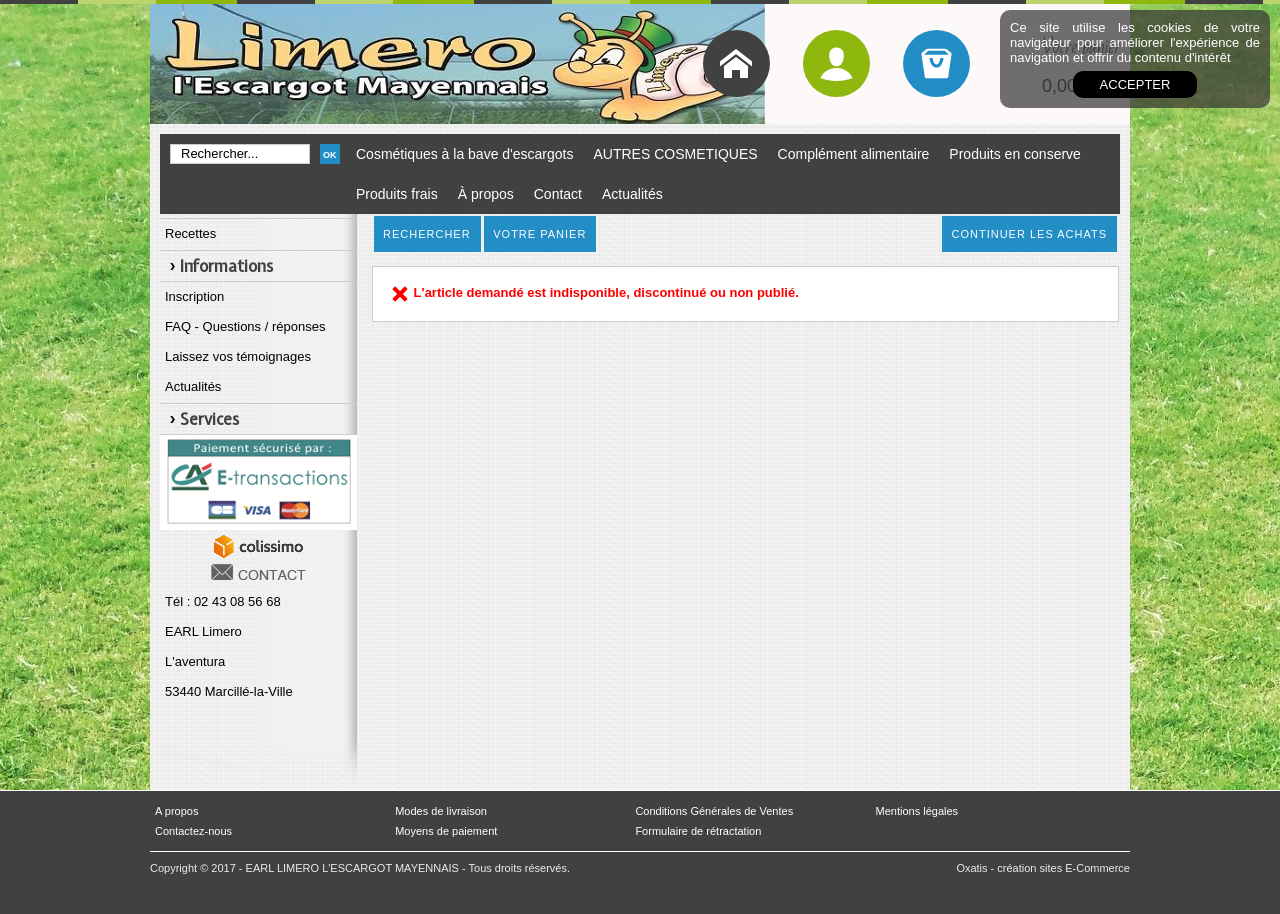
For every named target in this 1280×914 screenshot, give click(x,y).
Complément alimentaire (854, 154)
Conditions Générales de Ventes (714, 811)
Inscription (194, 296)
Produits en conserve (1015, 154)
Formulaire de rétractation (698, 831)
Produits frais (397, 194)
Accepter (1135, 84)
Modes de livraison (441, 811)
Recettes (190, 233)
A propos (176, 811)
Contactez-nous (193, 831)
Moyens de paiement (446, 831)
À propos (486, 194)
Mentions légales (917, 811)
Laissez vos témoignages (238, 356)
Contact (558, 194)
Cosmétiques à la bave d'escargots (464, 154)
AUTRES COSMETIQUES (675, 154)
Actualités (632, 194)
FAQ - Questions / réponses (245, 326)
